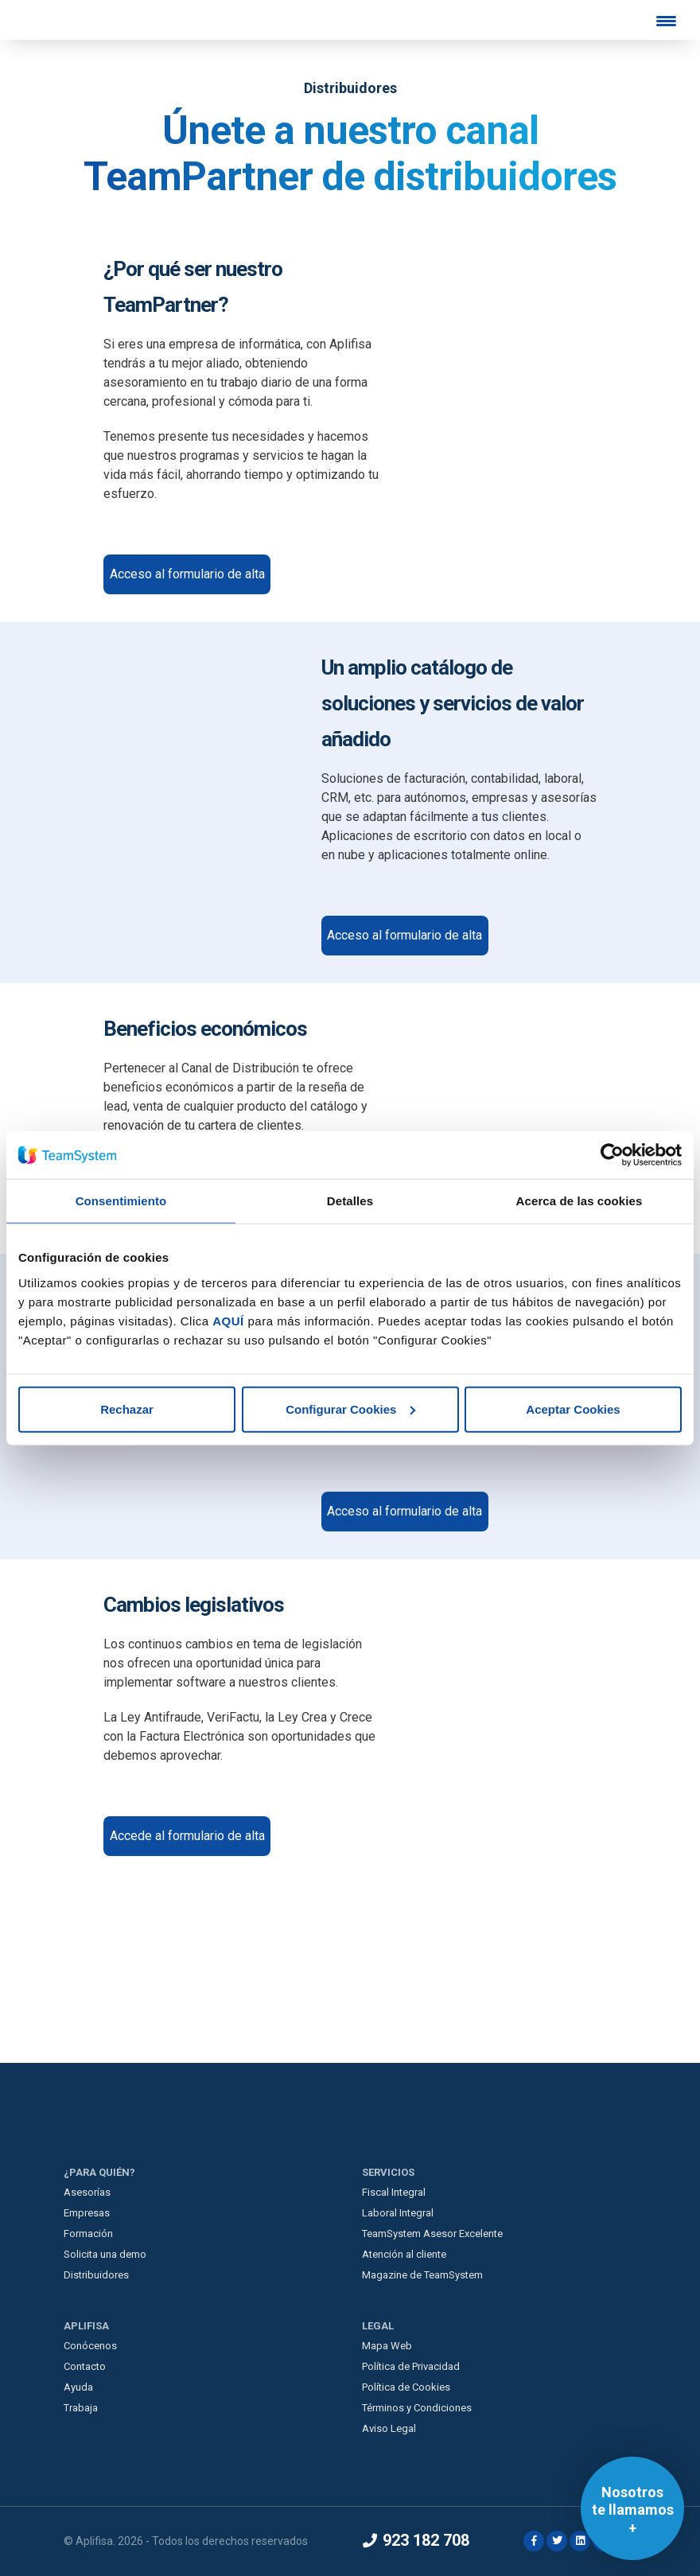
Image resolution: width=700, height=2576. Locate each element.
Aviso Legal (389, 2428)
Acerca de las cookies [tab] (579, 1201)
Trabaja (81, 2408)
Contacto (85, 2366)
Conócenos (90, 2346)
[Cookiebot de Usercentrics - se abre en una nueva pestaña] (612, 1155)
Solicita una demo (105, 2254)
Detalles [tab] (350, 1201)
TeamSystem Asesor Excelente (432, 2233)
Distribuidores (96, 2275)
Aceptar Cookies (573, 1408)
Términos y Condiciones (417, 2408)
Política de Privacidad (411, 2366)
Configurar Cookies (350, 1408)
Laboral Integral (398, 2213)
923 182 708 (416, 2540)
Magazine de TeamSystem (422, 2275)
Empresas (87, 2213)
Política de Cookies (406, 2387)
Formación (88, 2233)
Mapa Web (387, 2346)
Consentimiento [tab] (121, 1201)
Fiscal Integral (394, 2192)
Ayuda (78, 2387)
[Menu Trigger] (666, 21)
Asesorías (87, 2192)
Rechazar (127, 1408)
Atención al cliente (404, 2254)
